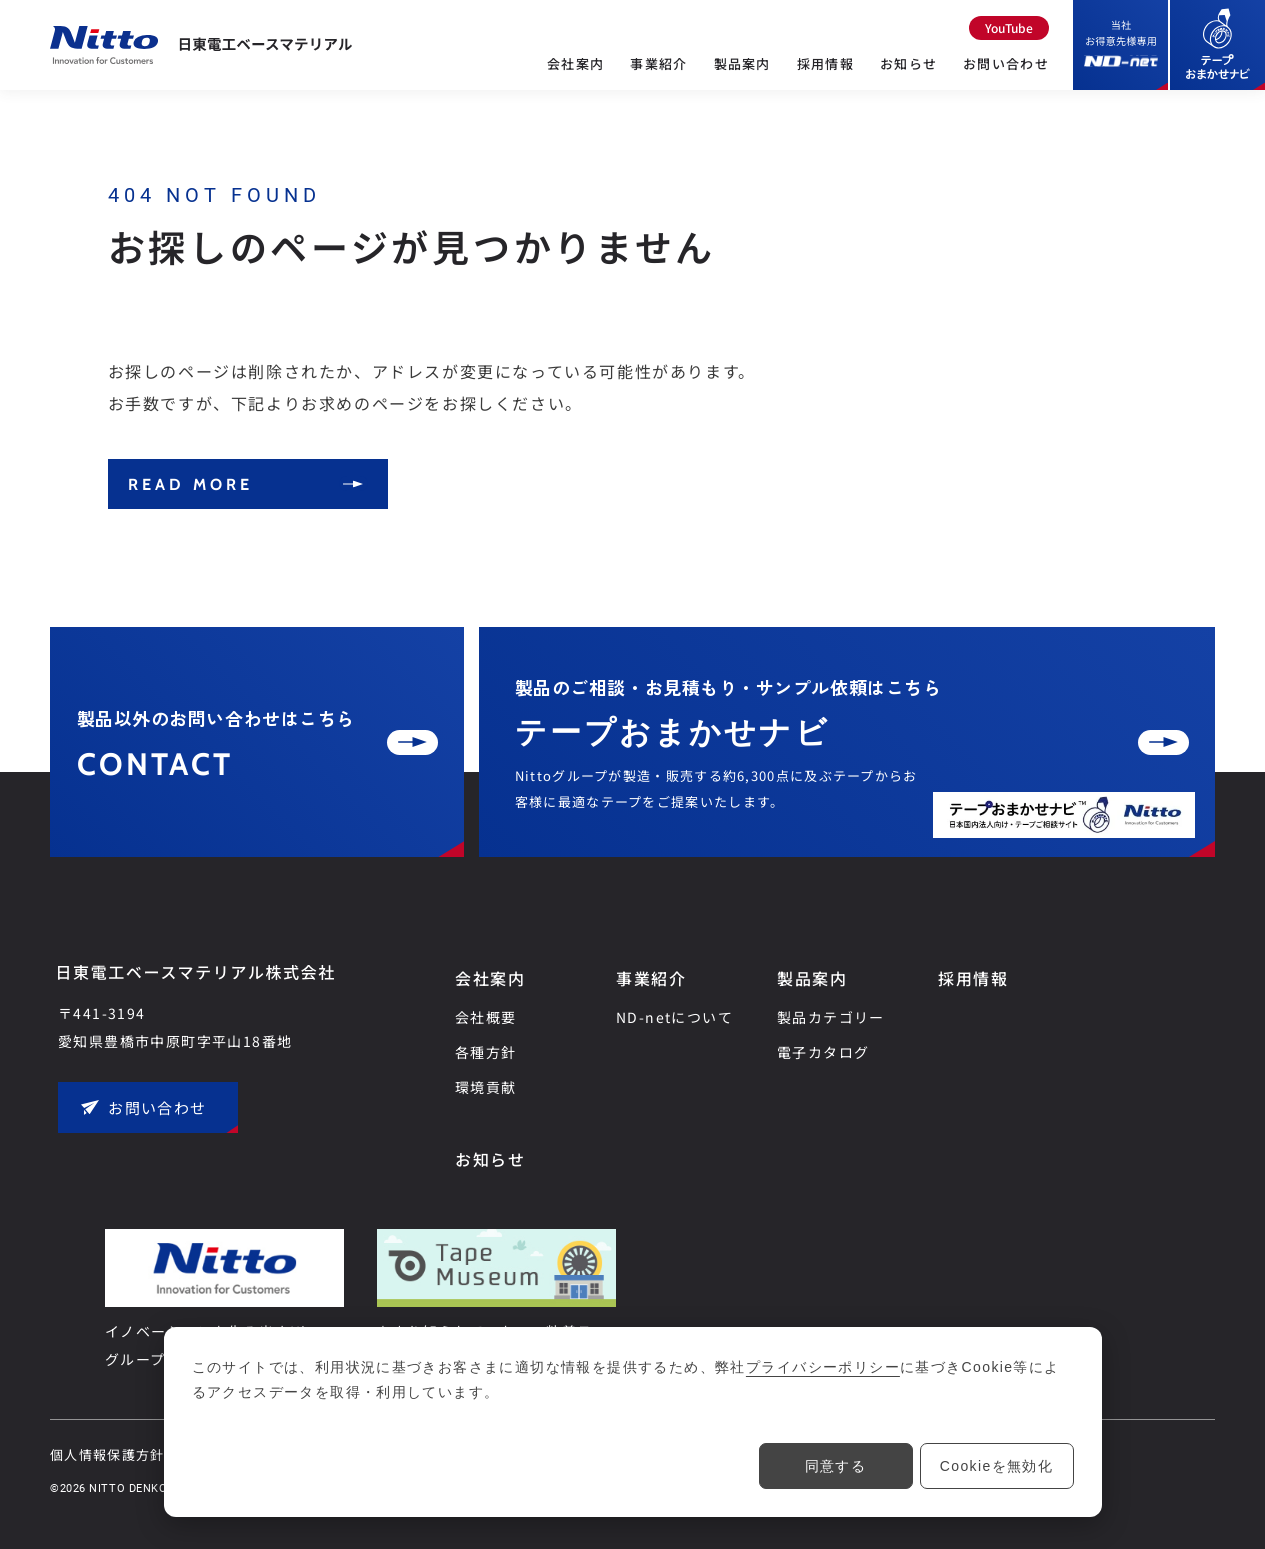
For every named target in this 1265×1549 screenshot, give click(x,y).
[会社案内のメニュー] (575, 84)
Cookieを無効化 (997, 1466)
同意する (836, 1466)
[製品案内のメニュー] (742, 84)
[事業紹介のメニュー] (658, 84)
